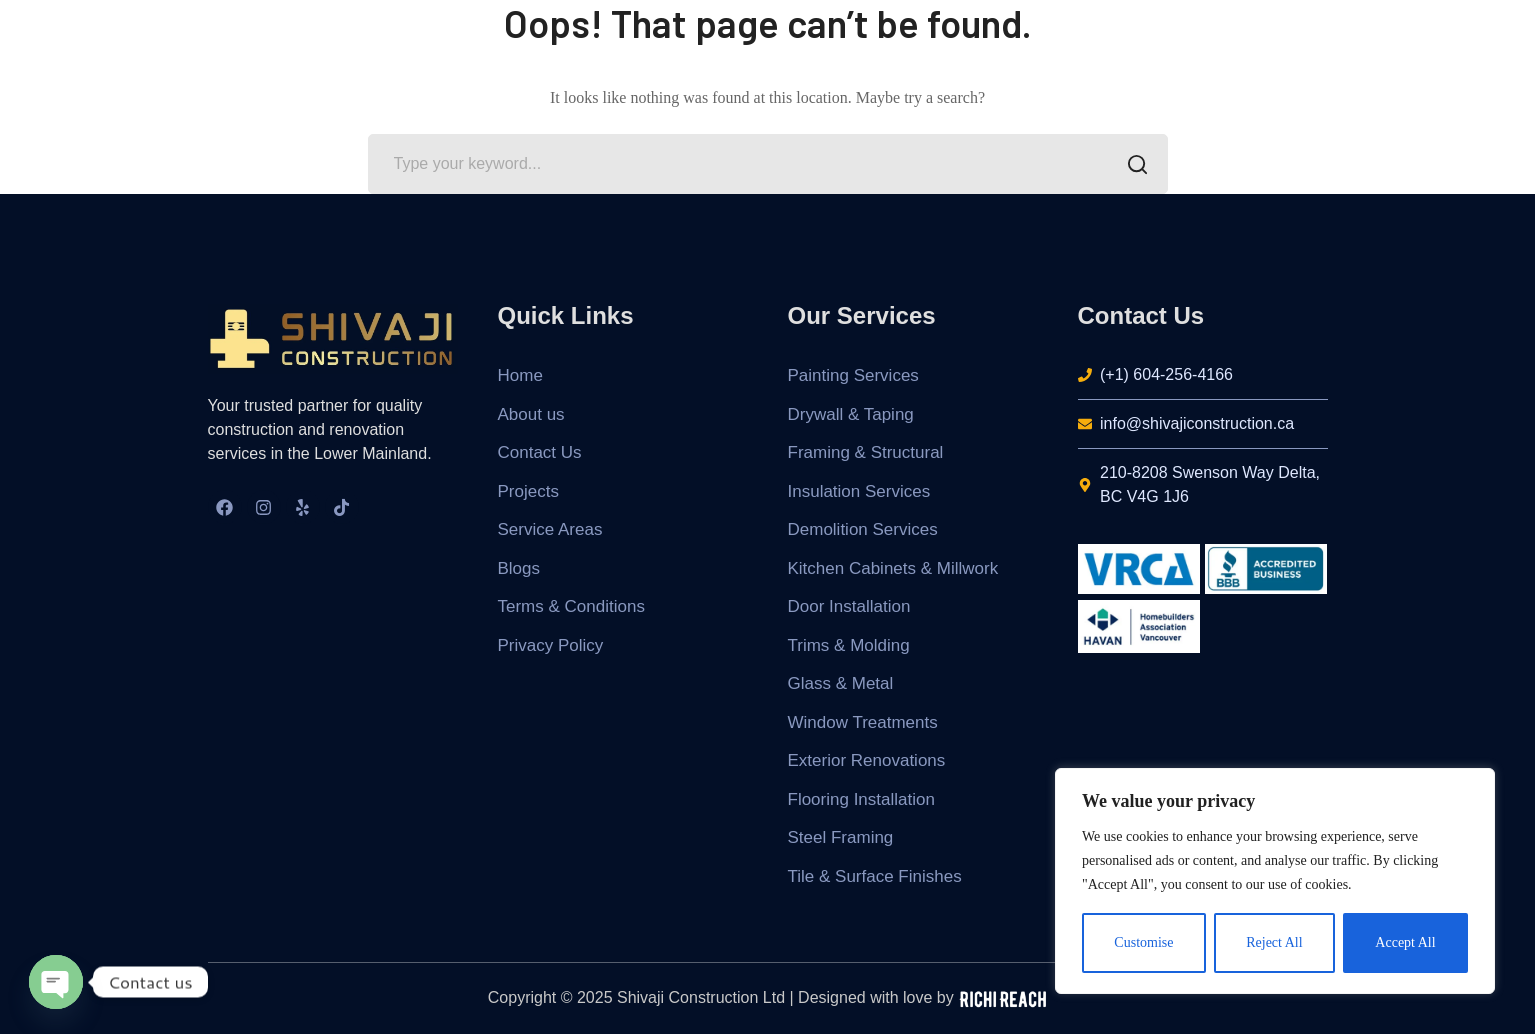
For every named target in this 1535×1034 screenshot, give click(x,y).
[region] (1275, 881)
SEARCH (1132, 166)
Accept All (1405, 942)
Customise (1143, 942)
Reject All (1274, 942)
